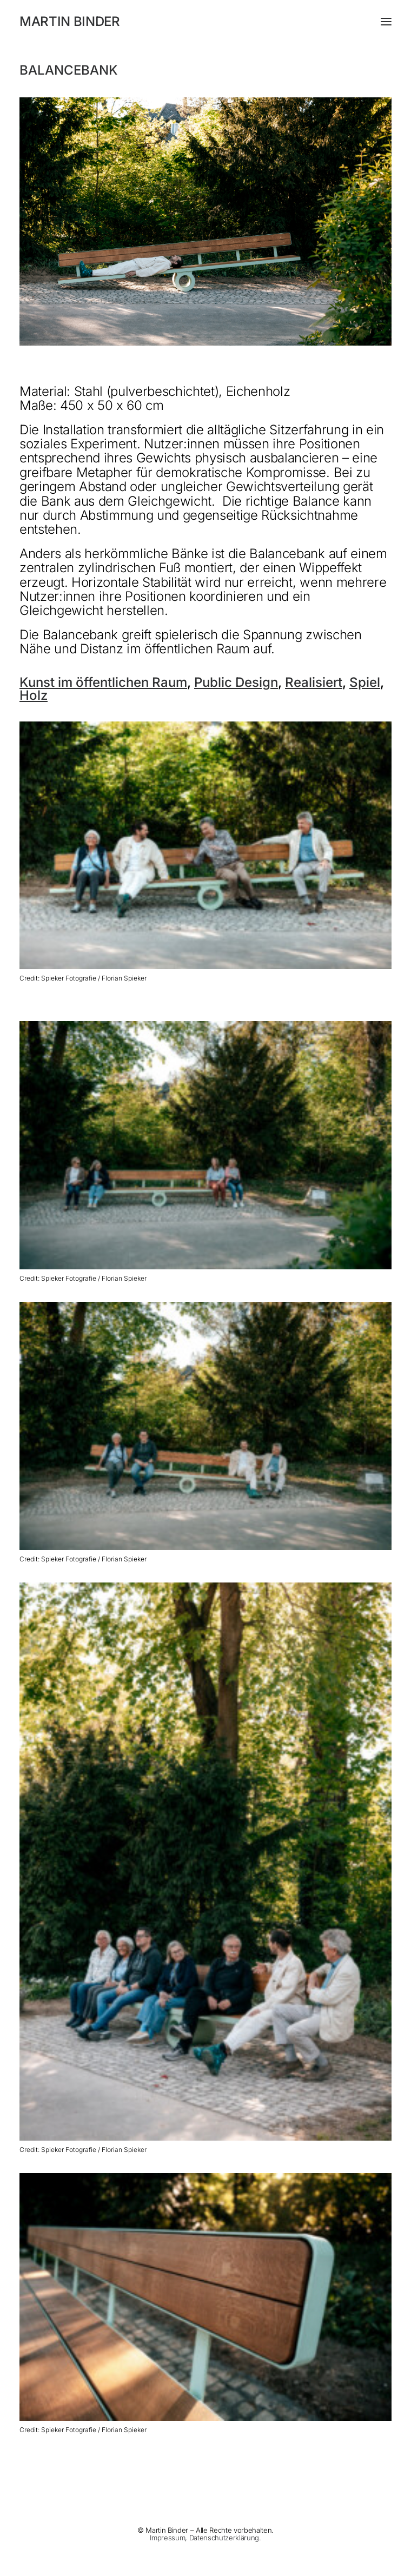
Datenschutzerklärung (224, 2537)
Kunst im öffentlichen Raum (103, 682)
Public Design (236, 682)
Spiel (364, 682)
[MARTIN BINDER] (205, 22)
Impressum (167, 2537)
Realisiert (313, 682)
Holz (33, 695)
